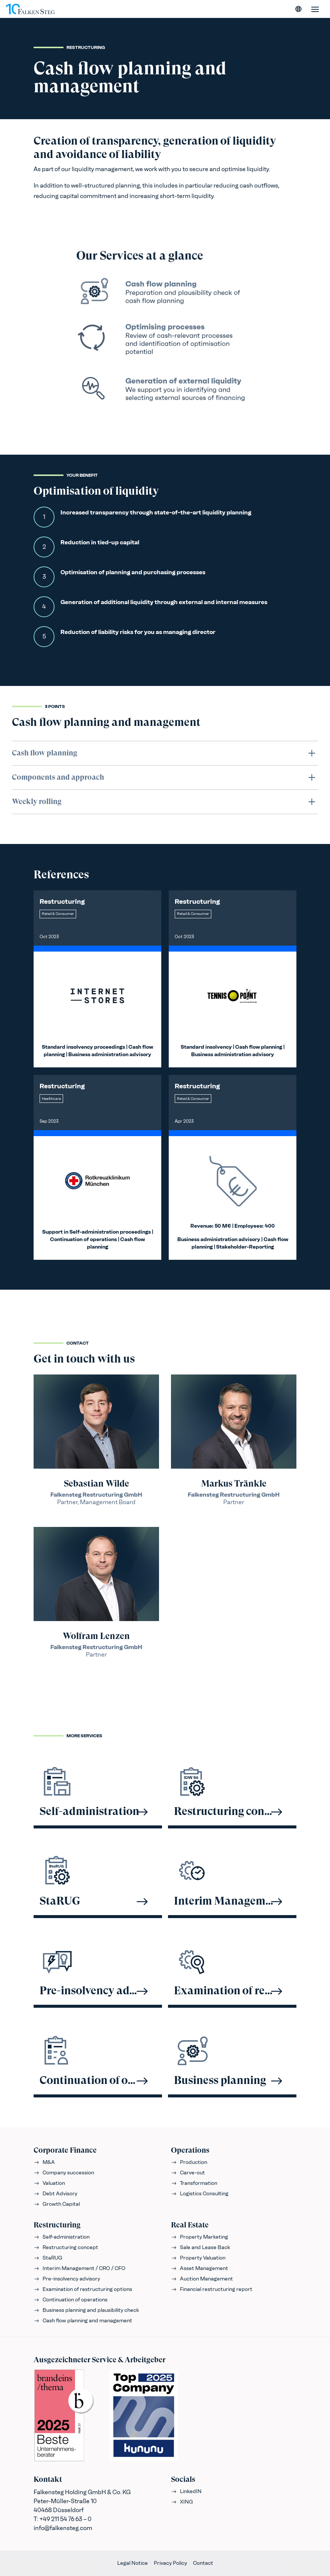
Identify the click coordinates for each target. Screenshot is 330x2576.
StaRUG (48, 2258)
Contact (203, 2563)
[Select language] (298, 8)
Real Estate (190, 2225)
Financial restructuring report (211, 2289)
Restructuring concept (66, 2247)
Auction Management (202, 2279)
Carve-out (188, 2173)
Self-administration (62, 2237)
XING (182, 2502)
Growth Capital (57, 2204)
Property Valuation (198, 2258)
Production (189, 2162)
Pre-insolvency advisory (67, 2279)
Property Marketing (199, 2237)
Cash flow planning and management (83, 2320)
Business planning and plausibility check (86, 2310)
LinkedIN (186, 2491)
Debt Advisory (55, 2193)
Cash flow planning (165, 753)
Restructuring (57, 2225)
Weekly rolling (165, 802)
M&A (44, 2162)
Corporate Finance (65, 2150)
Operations (190, 2150)
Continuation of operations (71, 2300)
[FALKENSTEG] (30, 9)
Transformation (194, 2183)
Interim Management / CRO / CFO (79, 2268)
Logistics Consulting (199, 2193)
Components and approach (165, 777)
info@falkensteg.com (63, 2528)
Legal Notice (132, 2563)
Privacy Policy (170, 2563)
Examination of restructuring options (83, 2289)
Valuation (49, 2183)
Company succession (64, 2173)
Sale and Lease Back (200, 2247)
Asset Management (199, 2268)
